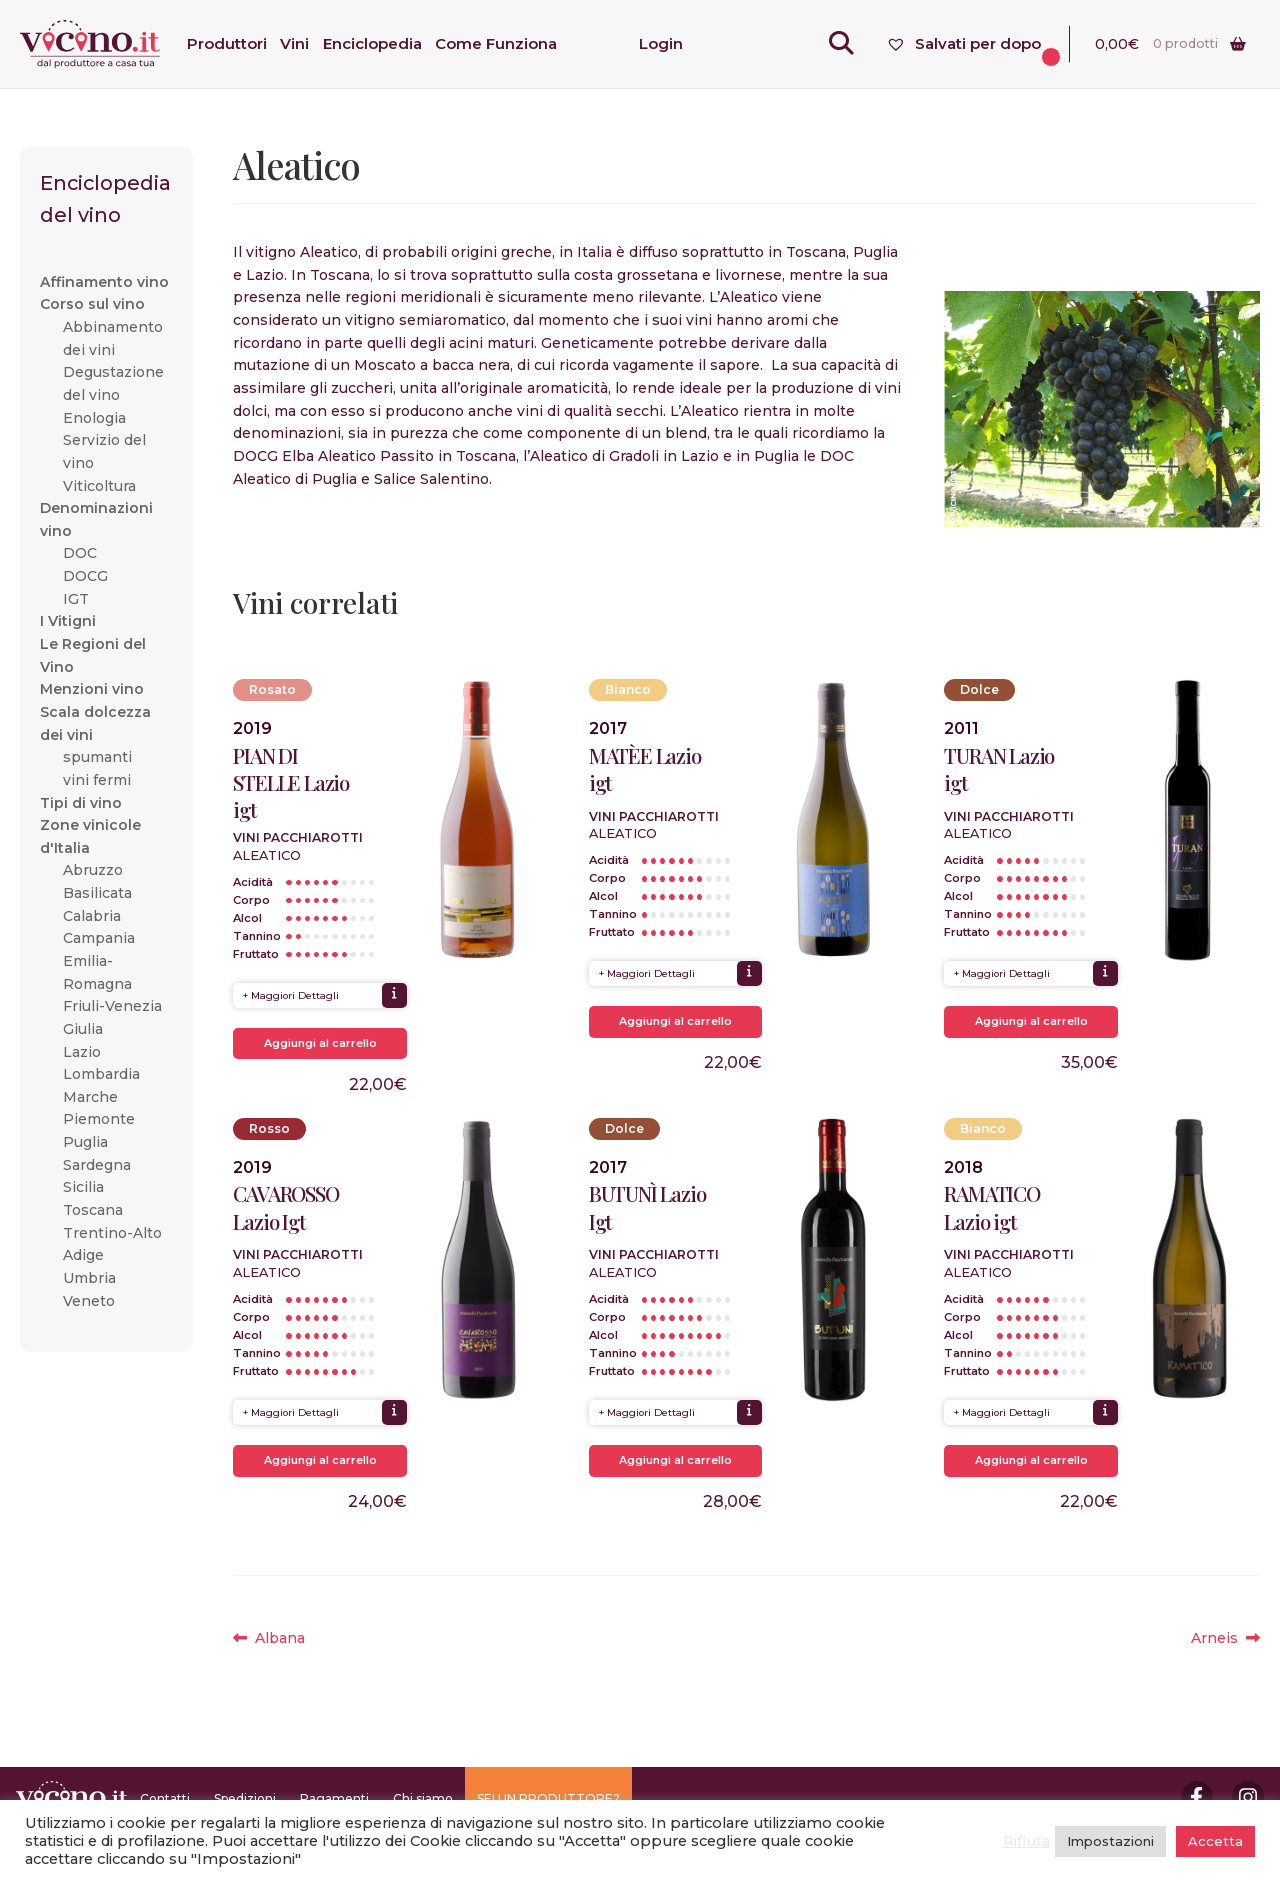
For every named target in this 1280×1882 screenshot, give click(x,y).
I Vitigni (68, 621)
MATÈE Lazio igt (645, 769)
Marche (90, 1097)
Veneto (89, 1301)
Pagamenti (334, 1798)
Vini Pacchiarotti (298, 837)
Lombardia (101, 1074)
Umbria (89, 1278)
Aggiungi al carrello (320, 1043)
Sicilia (83, 1187)
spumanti (97, 757)
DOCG (85, 576)
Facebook (1197, 1797)
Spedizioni (245, 1798)
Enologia (94, 418)
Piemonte (99, 1119)
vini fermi (97, 780)
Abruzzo (93, 870)
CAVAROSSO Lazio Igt (285, 1207)
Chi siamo (423, 1798)
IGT (76, 599)
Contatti (165, 1798)
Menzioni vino (92, 689)
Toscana (93, 1210)
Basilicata (97, 893)
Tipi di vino (81, 803)
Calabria (92, 916)
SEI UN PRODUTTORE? (548, 1798)
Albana (279, 1638)
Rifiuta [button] (1026, 1841)
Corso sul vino (92, 304)
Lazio (82, 1052)
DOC (80, 553)
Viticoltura (99, 486)
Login (661, 43)
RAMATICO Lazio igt (991, 1207)
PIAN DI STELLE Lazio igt (291, 782)
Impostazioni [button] (1110, 1841)
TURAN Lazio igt (999, 769)
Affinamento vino (104, 282)
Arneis (1225, 1638)
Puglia (85, 1142)
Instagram (1248, 1797)
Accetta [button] (1215, 1841)
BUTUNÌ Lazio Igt (647, 1207)
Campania (99, 938)
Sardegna (97, 1165)
